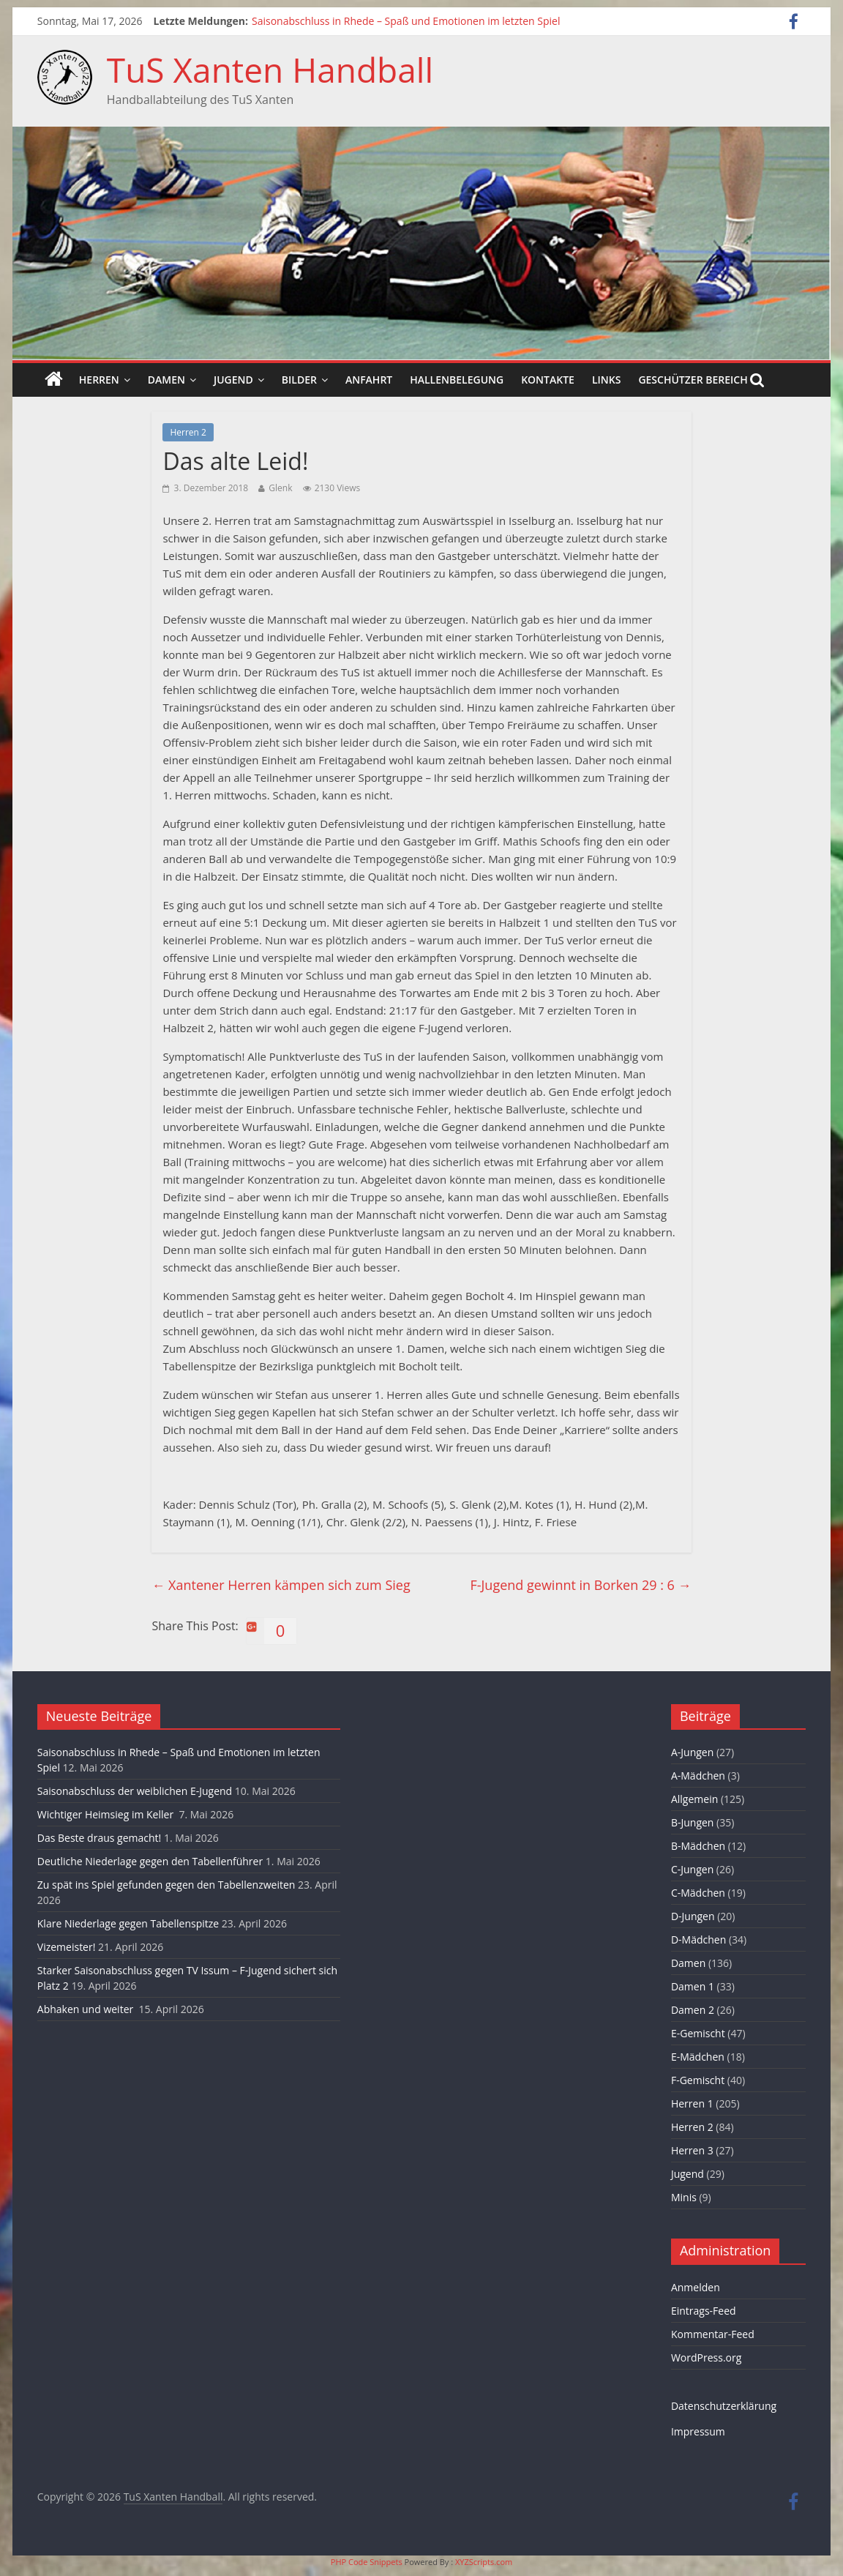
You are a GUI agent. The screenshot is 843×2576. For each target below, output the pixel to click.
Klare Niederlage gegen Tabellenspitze (128, 1923)
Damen (166, 380)
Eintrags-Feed (703, 2311)
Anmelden (695, 2287)
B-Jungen (692, 1822)
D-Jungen (693, 1916)
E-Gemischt (698, 2033)
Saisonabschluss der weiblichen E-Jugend (134, 1791)
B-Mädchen (698, 1846)
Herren (99, 380)
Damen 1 (692, 1986)
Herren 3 (692, 2150)
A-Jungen (692, 1752)
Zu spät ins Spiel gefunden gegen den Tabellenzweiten (166, 1885)
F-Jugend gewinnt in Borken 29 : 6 (580, 1585)
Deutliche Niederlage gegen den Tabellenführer (150, 1861)
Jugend (233, 380)
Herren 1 (692, 2103)
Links (606, 380)
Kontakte (547, 380)
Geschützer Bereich (692, 380)
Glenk (280, 488)
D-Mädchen (698, 1939)
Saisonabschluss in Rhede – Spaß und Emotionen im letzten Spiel (406, 21)
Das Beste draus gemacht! (99, 1838)
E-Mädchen (697, 2057)
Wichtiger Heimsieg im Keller (106, 1814)
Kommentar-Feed (712, 2334)
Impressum (698, 2431)
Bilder (299, 380)
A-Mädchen (698, 1775)
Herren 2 (188, 432)
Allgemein (694, 1799)
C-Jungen (692, 1869)
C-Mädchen (698, 1893)
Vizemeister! (66, 1947)
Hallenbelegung (456, 380)
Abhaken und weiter (86, 2009)
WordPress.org (706, 2357)
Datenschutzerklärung (723, 2406)
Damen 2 (692, 2010)
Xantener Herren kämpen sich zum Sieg (280, 1585)
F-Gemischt (697, 2080)
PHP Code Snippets (366, 2561)
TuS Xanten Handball (270, 69)
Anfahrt (368, 380)
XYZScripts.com (483, 2561)
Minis (684, 2197)
